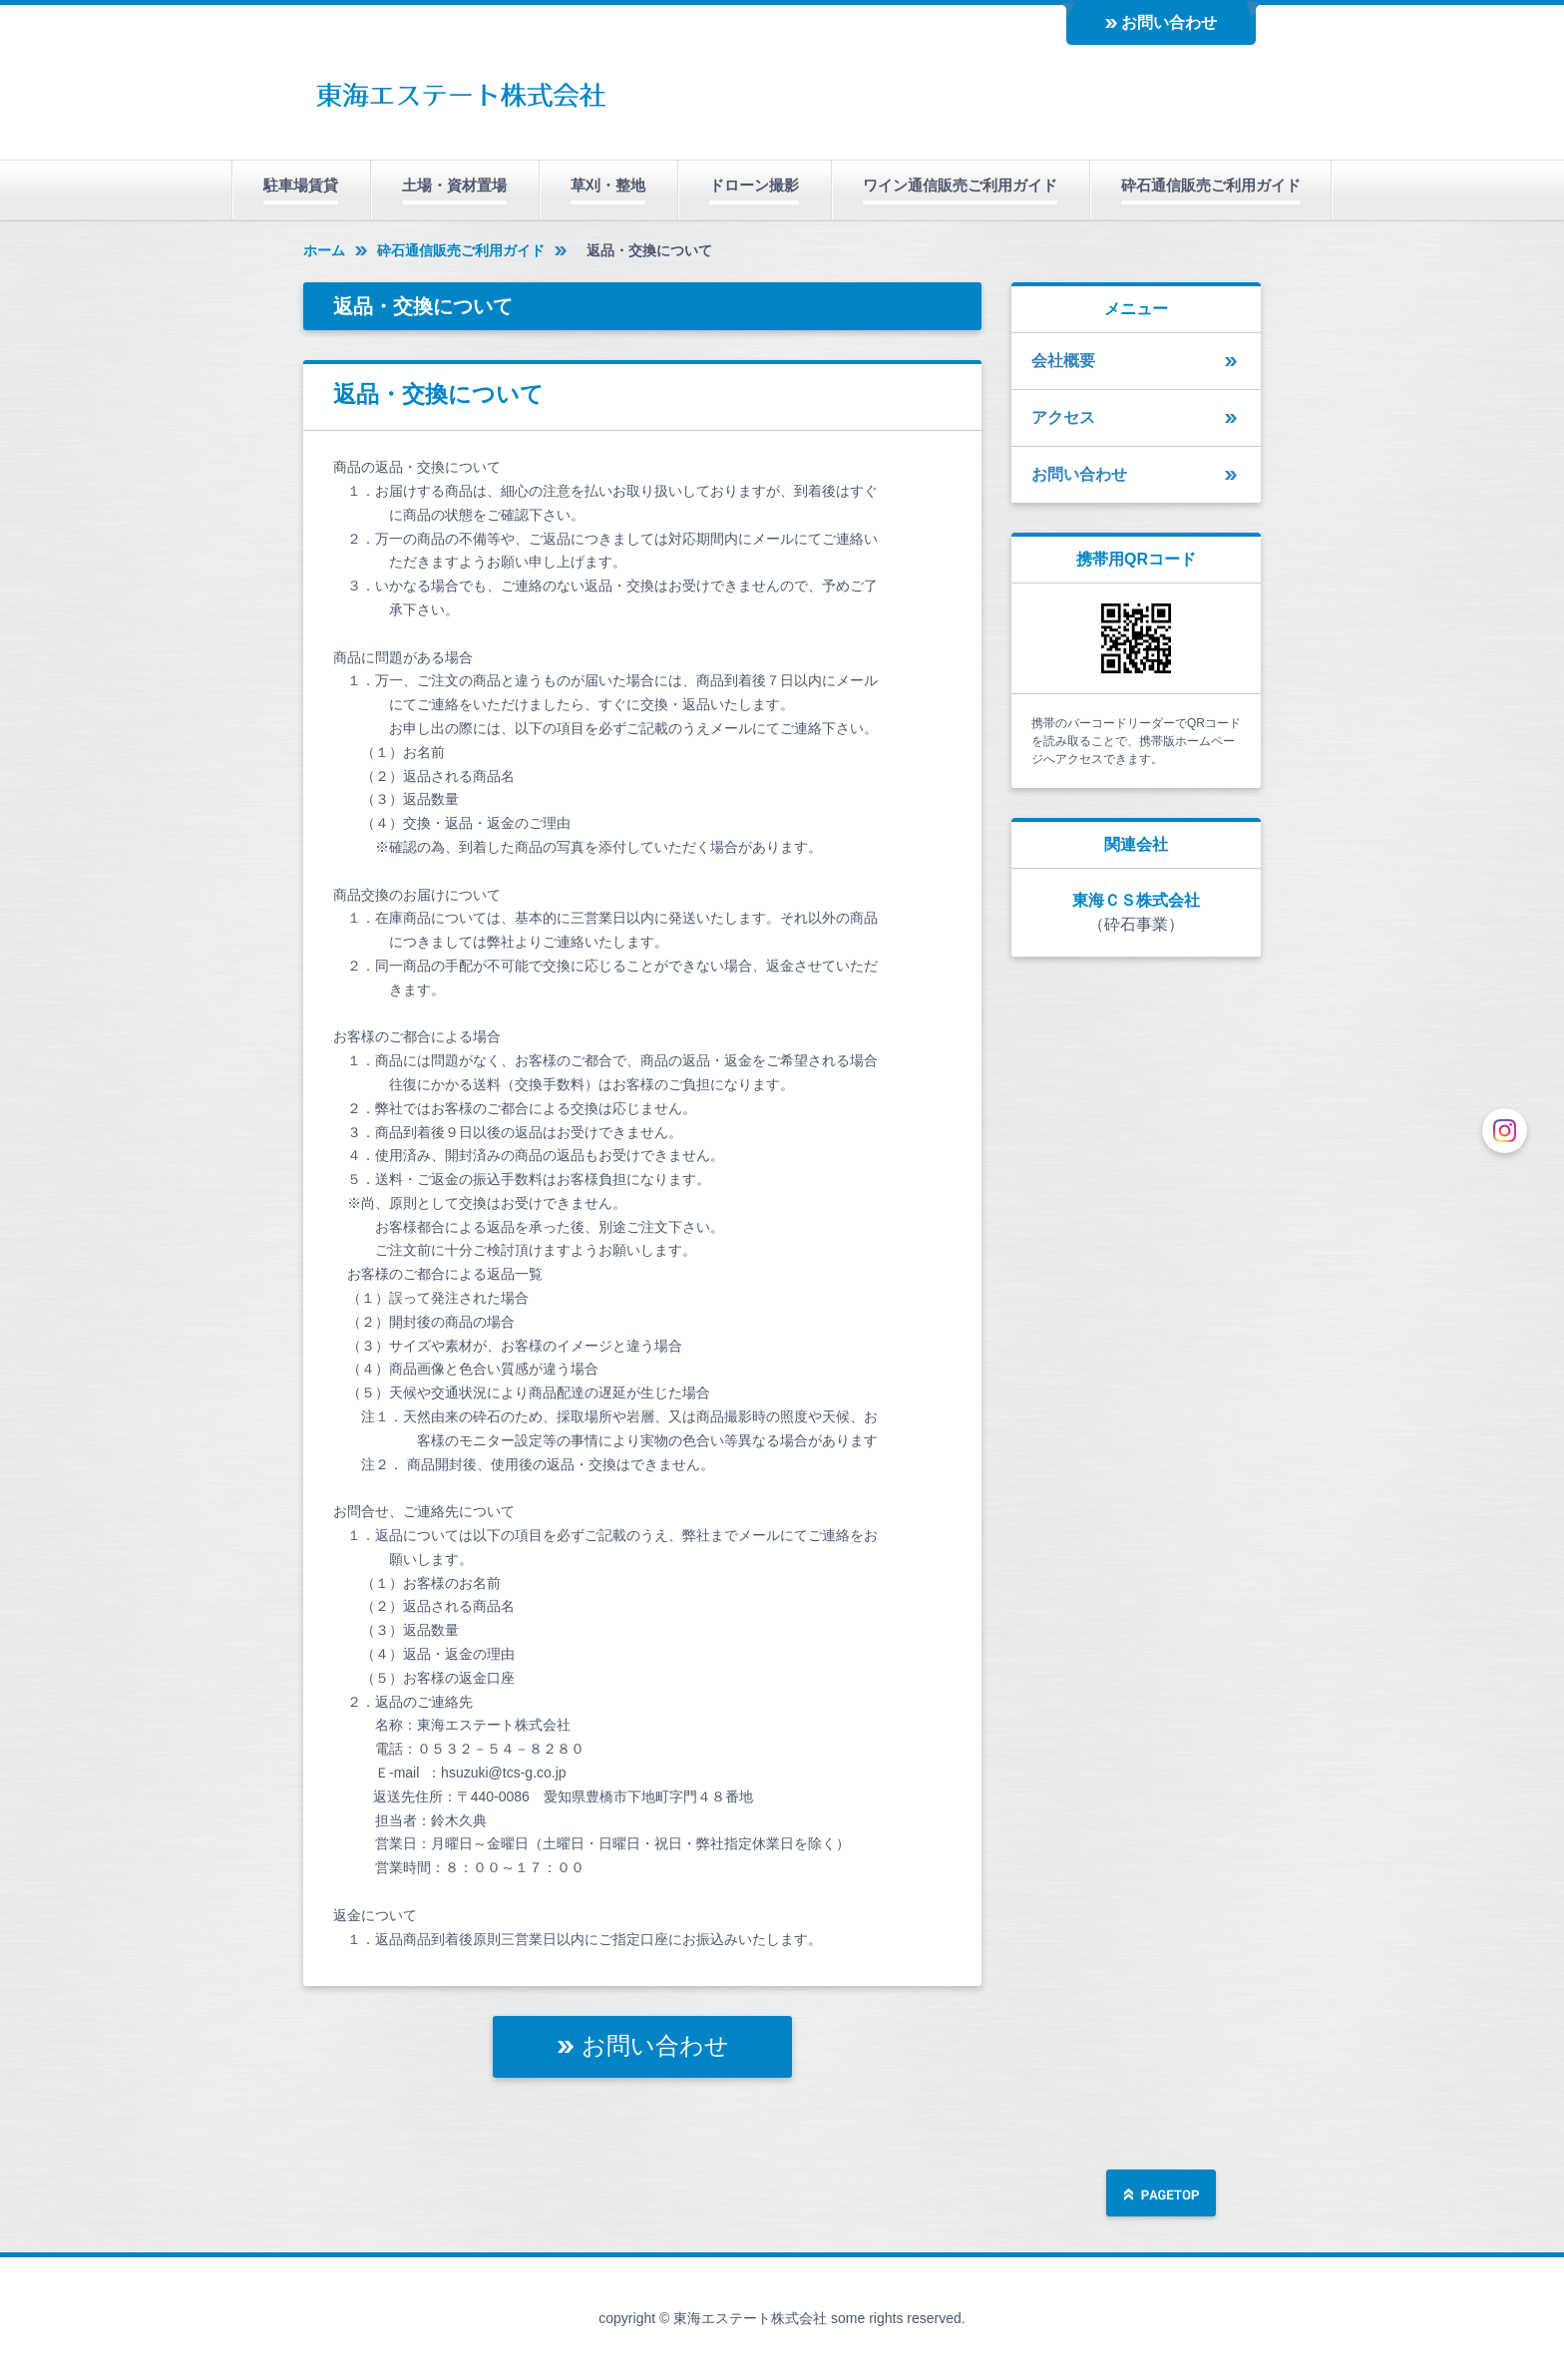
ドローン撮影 (754, 185)
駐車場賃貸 (300, 185)
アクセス (1063, 417)
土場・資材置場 (454, 185)
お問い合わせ (1169, 22)
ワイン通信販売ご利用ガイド (960, 185)
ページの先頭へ (1161, 2195)
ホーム (324, 250)
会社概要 (1063, 360)
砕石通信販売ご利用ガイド (1211, 185)
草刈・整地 (608, 185)
